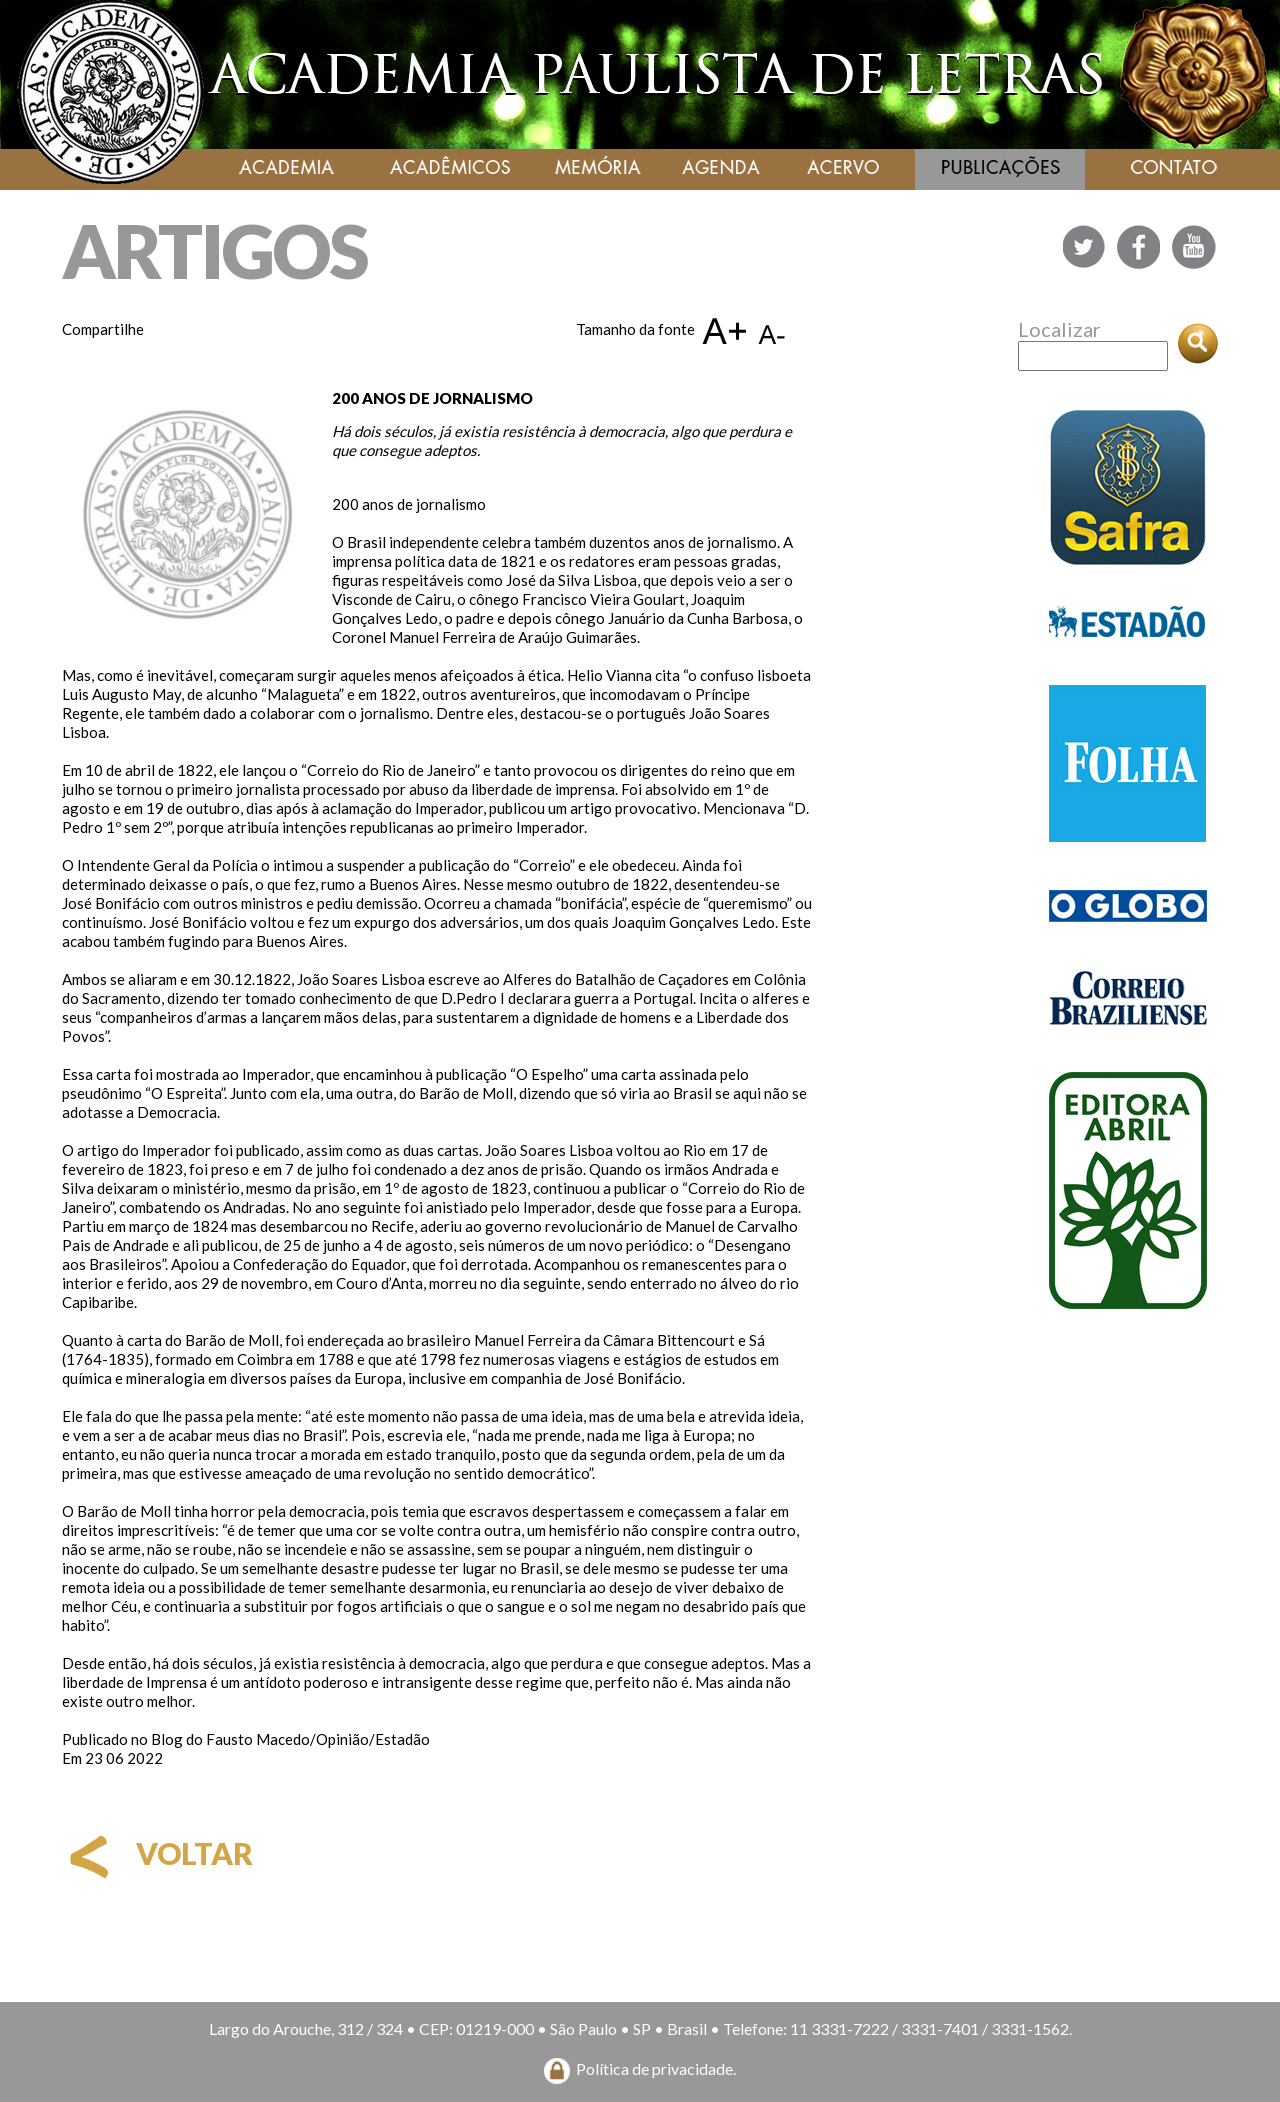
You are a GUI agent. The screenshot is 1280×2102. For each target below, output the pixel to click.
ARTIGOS (214, 250)
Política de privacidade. (656, 2068)
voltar (157, 1853)
